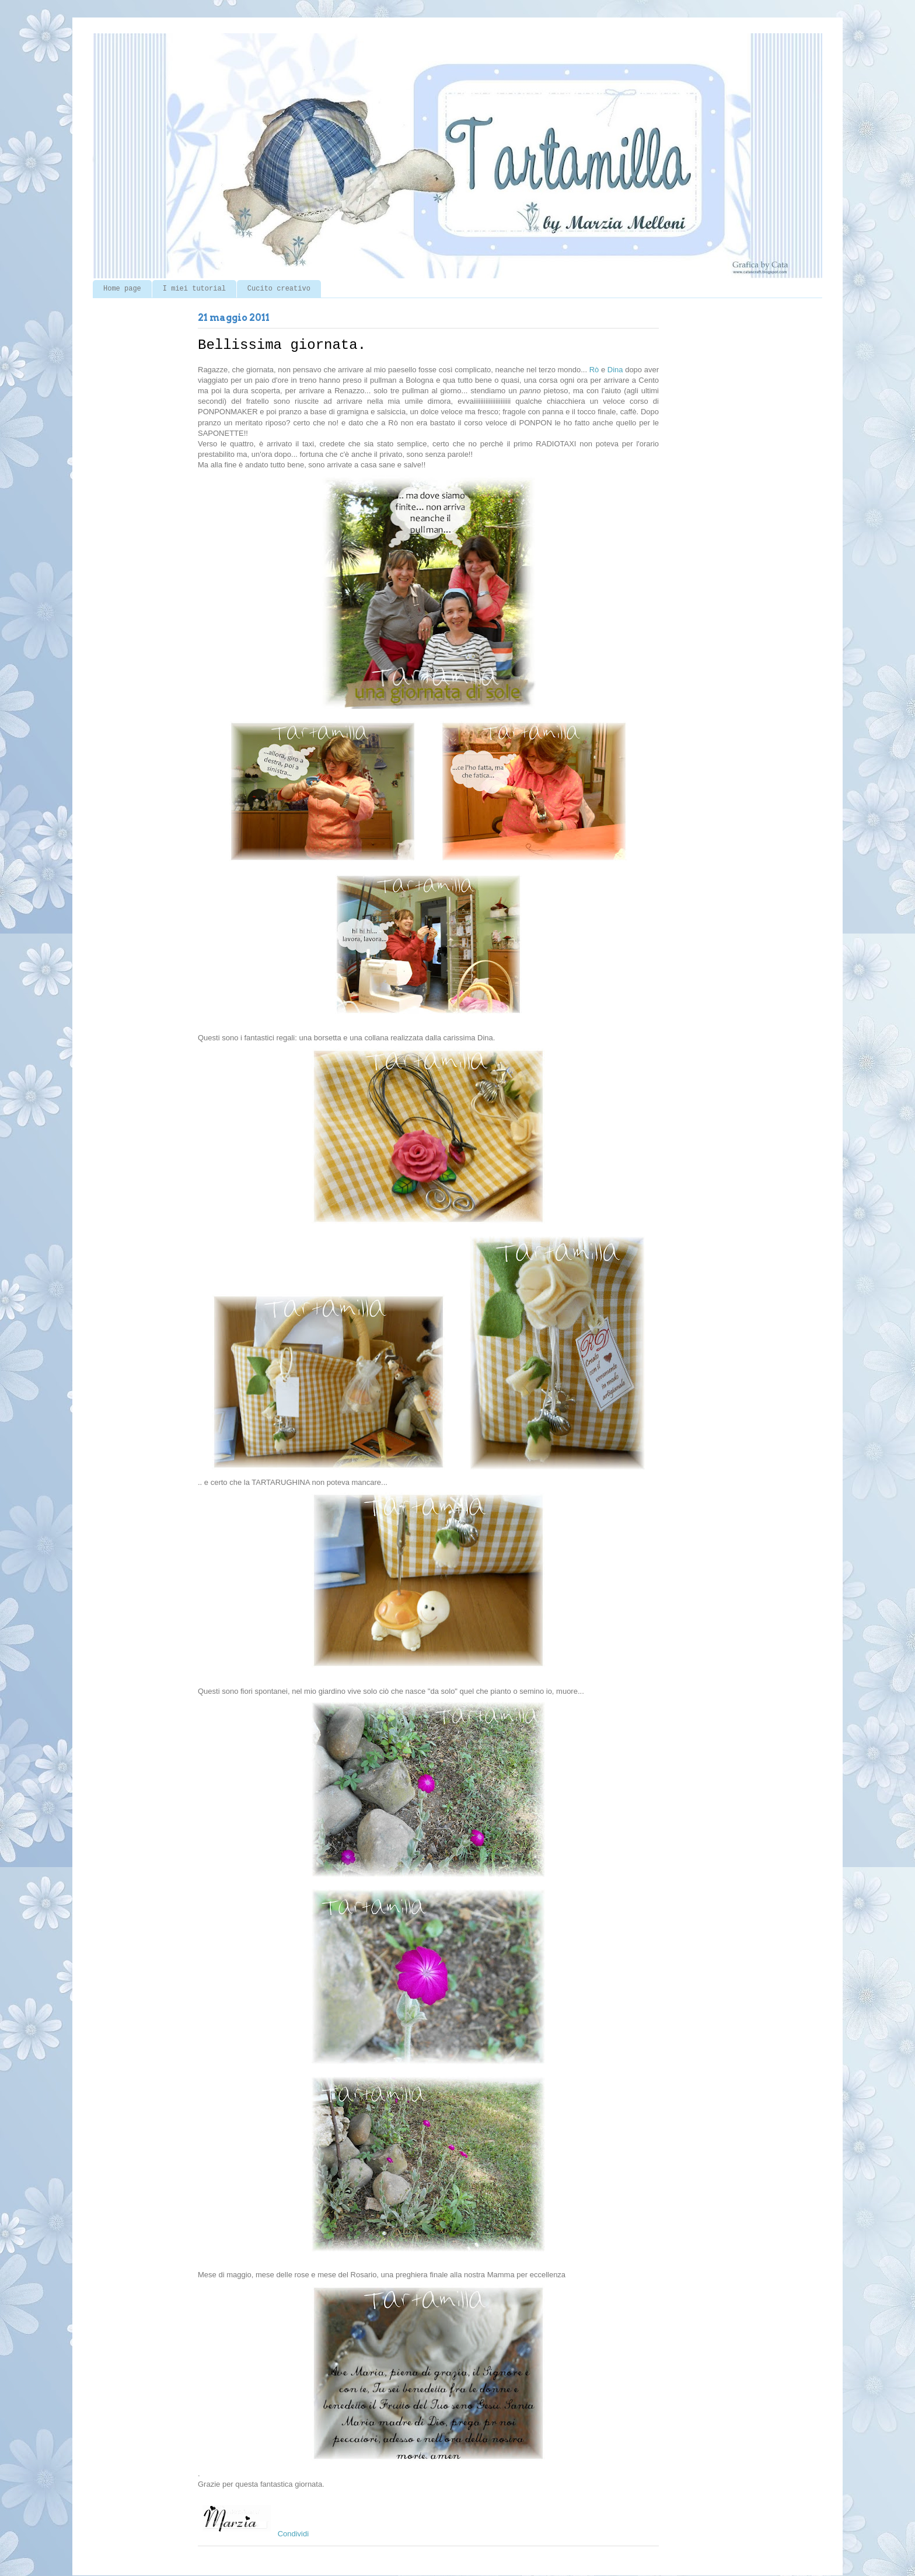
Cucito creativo (278, 289)
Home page (122, 289)
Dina (615, 369)
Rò (594, 369)
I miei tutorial (194, 289)
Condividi (293, 2533)
